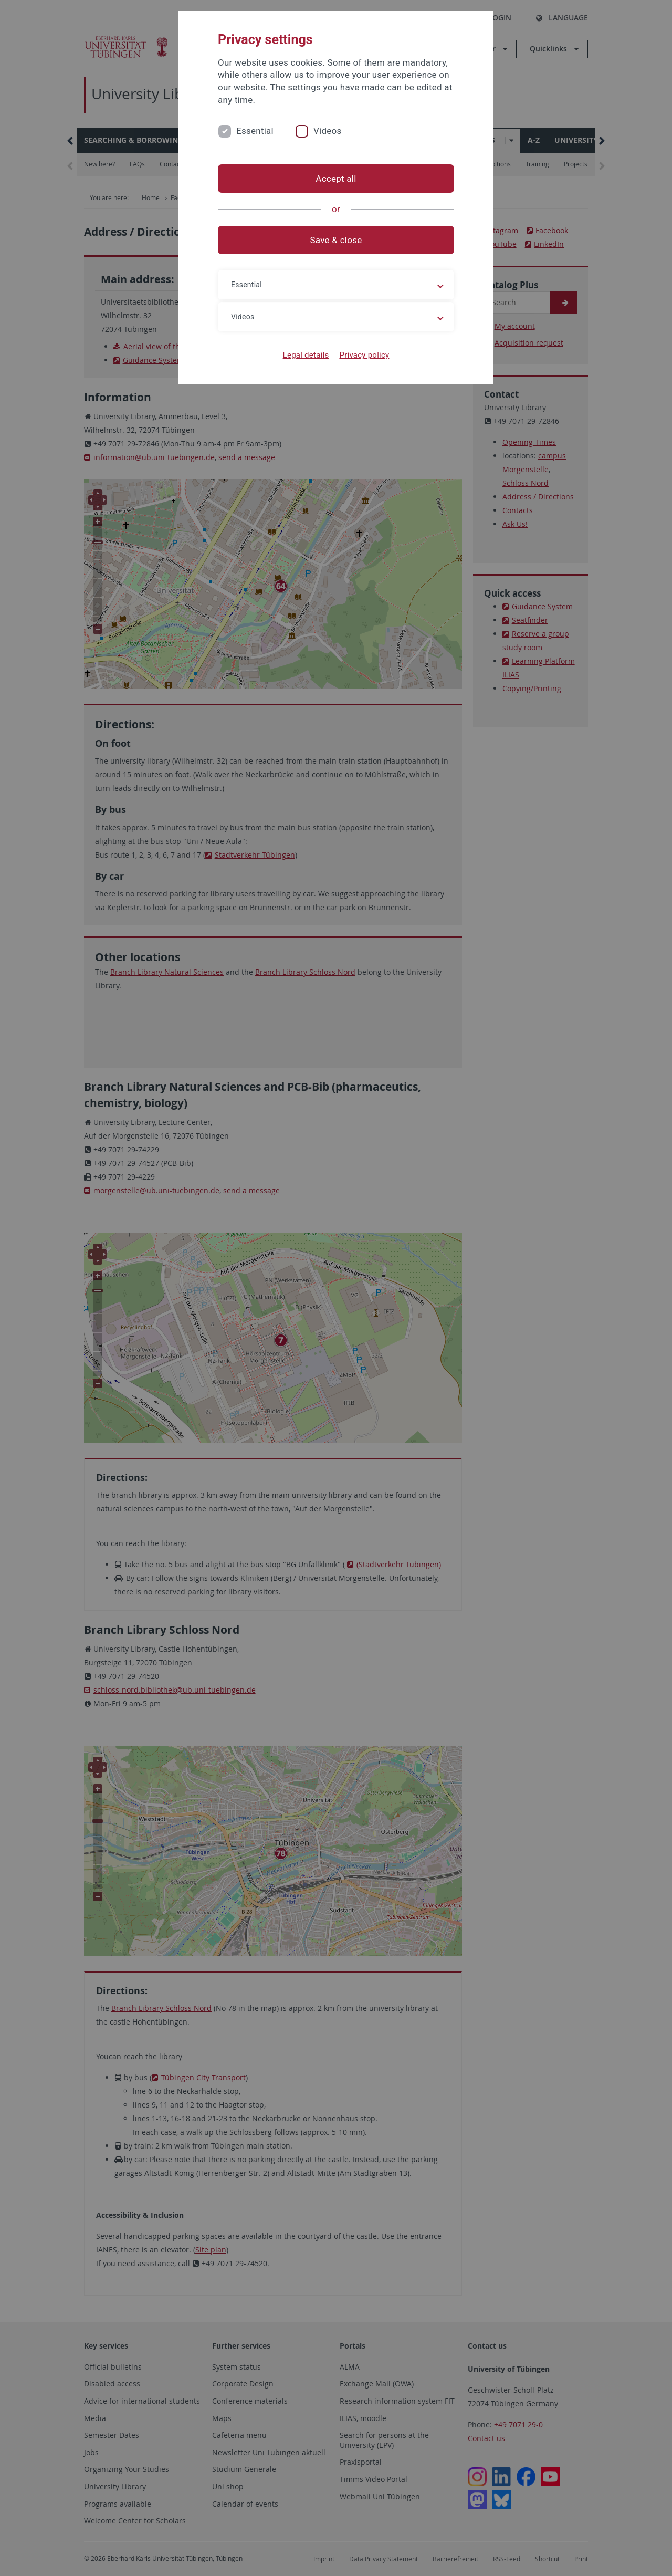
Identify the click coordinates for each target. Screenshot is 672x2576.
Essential (255, 131)
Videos (327, 131)
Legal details (306, 355)
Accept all (336, 178)
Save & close (336, 240)
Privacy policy (364, 355)
